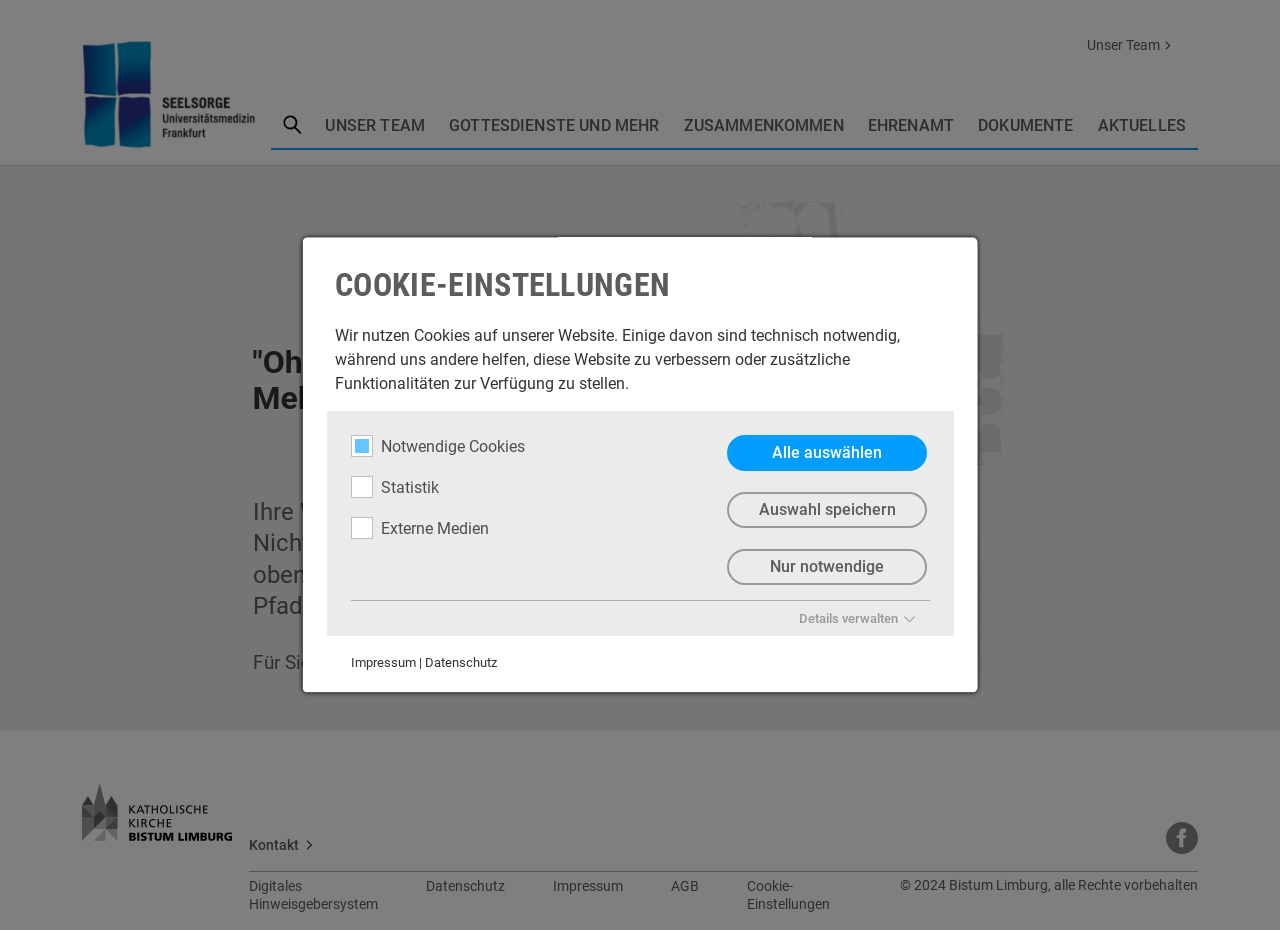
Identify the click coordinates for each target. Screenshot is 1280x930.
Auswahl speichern (826, 509)
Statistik (395, 487)
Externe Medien (420, 528)
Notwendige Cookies (438, 446)
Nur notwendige (827, 566)
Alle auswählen (827, 452)
